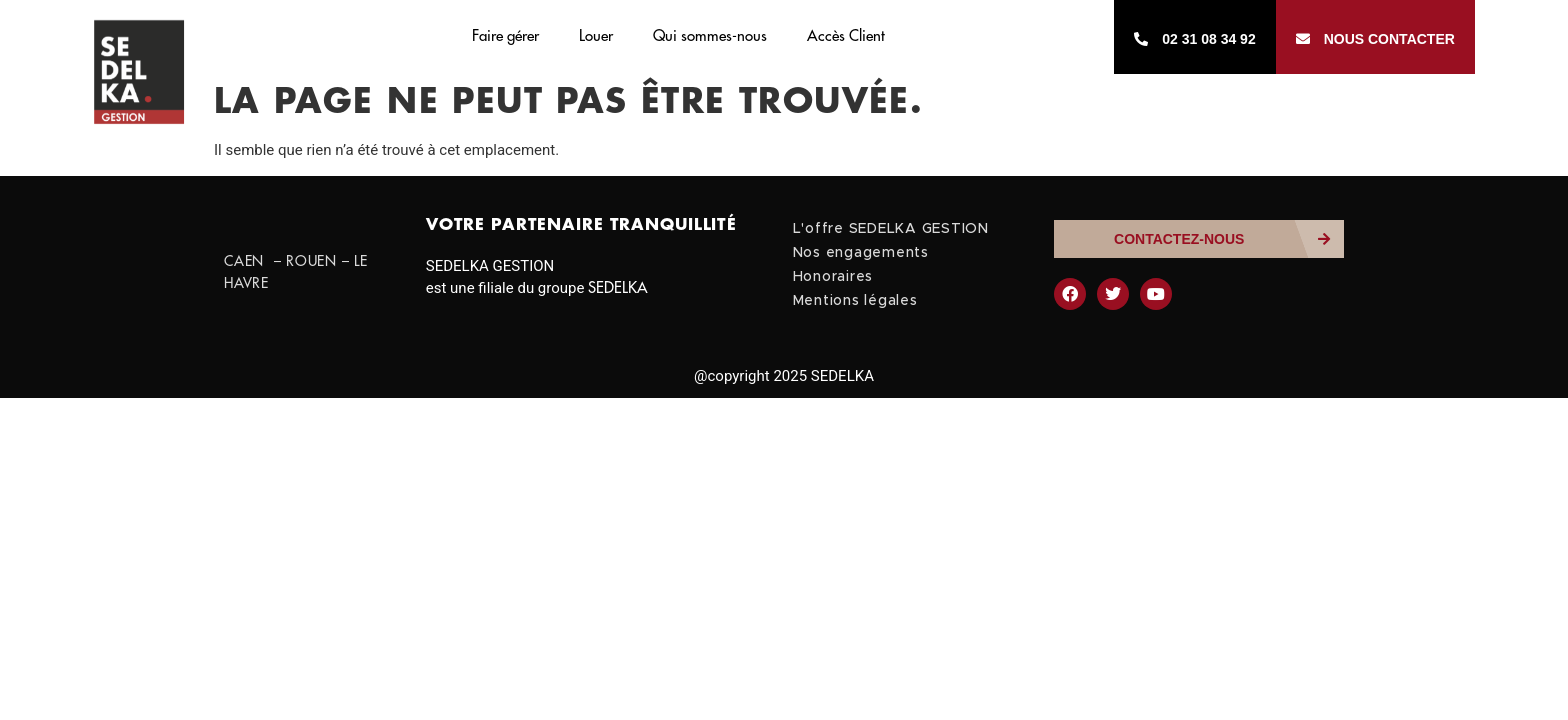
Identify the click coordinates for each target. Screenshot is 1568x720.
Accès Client (846, 36)
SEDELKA (618, 288)
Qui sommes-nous (710, 36)
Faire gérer (505, 36)
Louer (596, 36)
